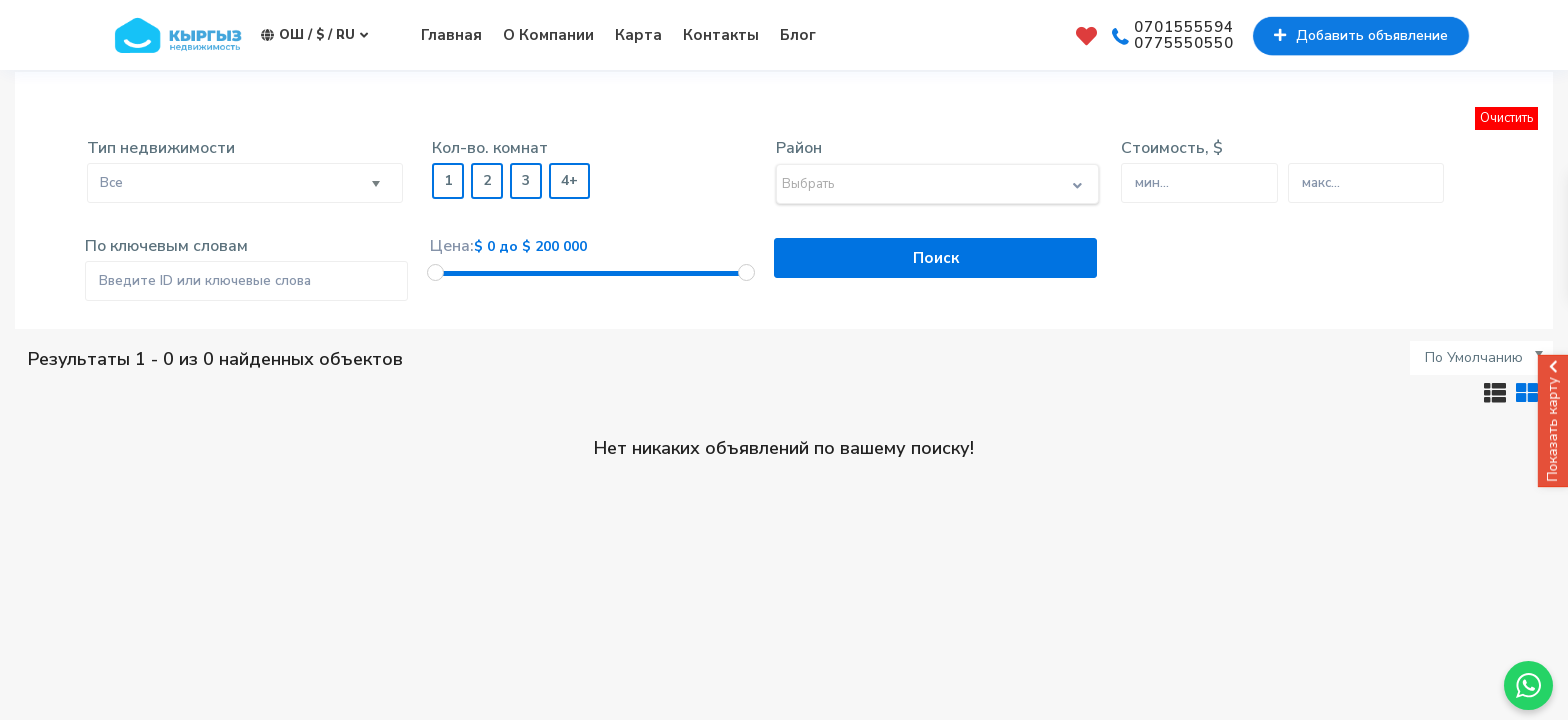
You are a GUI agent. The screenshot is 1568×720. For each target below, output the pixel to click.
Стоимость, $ (1172, 148)
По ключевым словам (166, 246)
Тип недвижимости (161, 148)
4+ (569, 180)
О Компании (548, 35)
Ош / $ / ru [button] (314, 35)
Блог (798, 35)
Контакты (721, 35)
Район (799, 148)
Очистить (1506, 118)
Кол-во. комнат (490, 148)
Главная (451, 35)
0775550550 (1184, 44)
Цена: (452, 246)
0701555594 (1184, 28)
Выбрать (808, 184)
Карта (638, 35)
